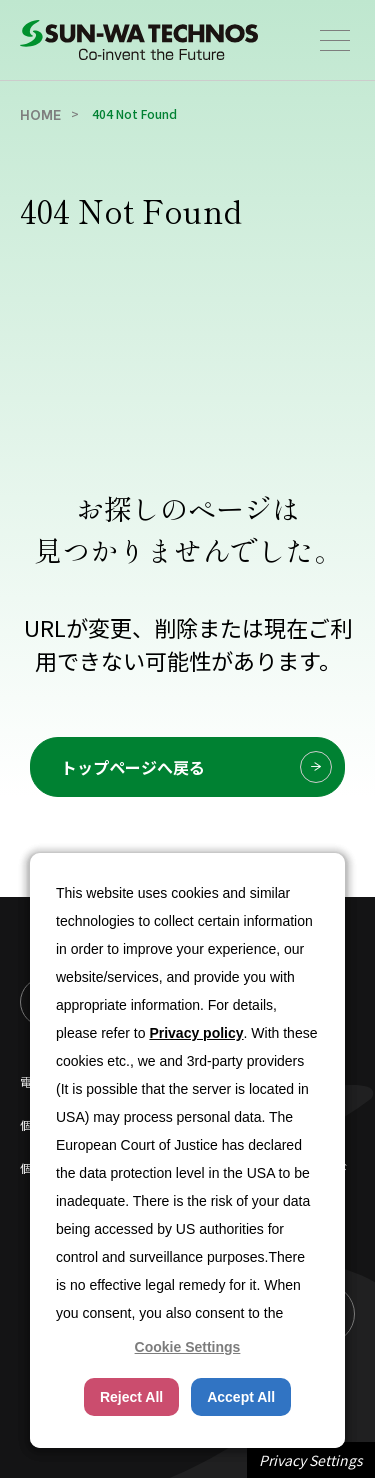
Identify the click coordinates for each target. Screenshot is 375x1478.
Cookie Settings (188, 1347)
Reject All (131, 1397)
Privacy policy (196, 1033)
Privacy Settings (311, 1460)
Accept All (241, 1397)
